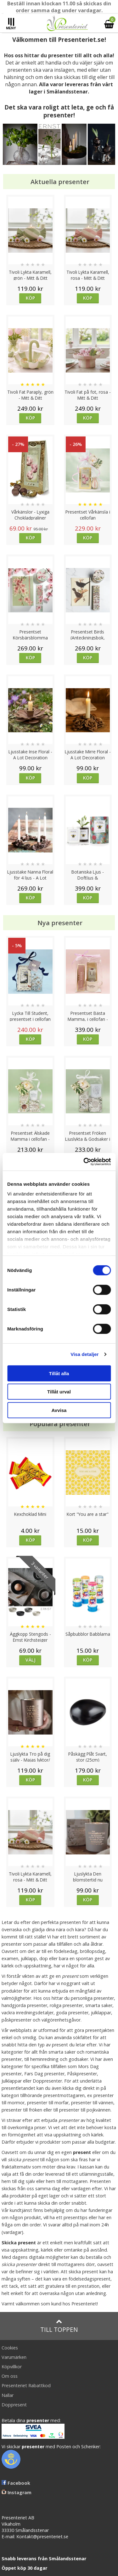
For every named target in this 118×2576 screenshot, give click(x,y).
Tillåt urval (59, 1391)
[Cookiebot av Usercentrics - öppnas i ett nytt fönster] (84, 1162)
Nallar (8, 2395)
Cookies (10, 2348)
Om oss (10, 2376)
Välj (30, 1660)
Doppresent (14, 2405)
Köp (30, 298)
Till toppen (59, 2326)
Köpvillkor (12, 2367)
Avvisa (59, 1410)
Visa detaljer (84, 1354)
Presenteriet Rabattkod (26, 2385)
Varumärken (14, 2357)
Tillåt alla (59, 1373)
